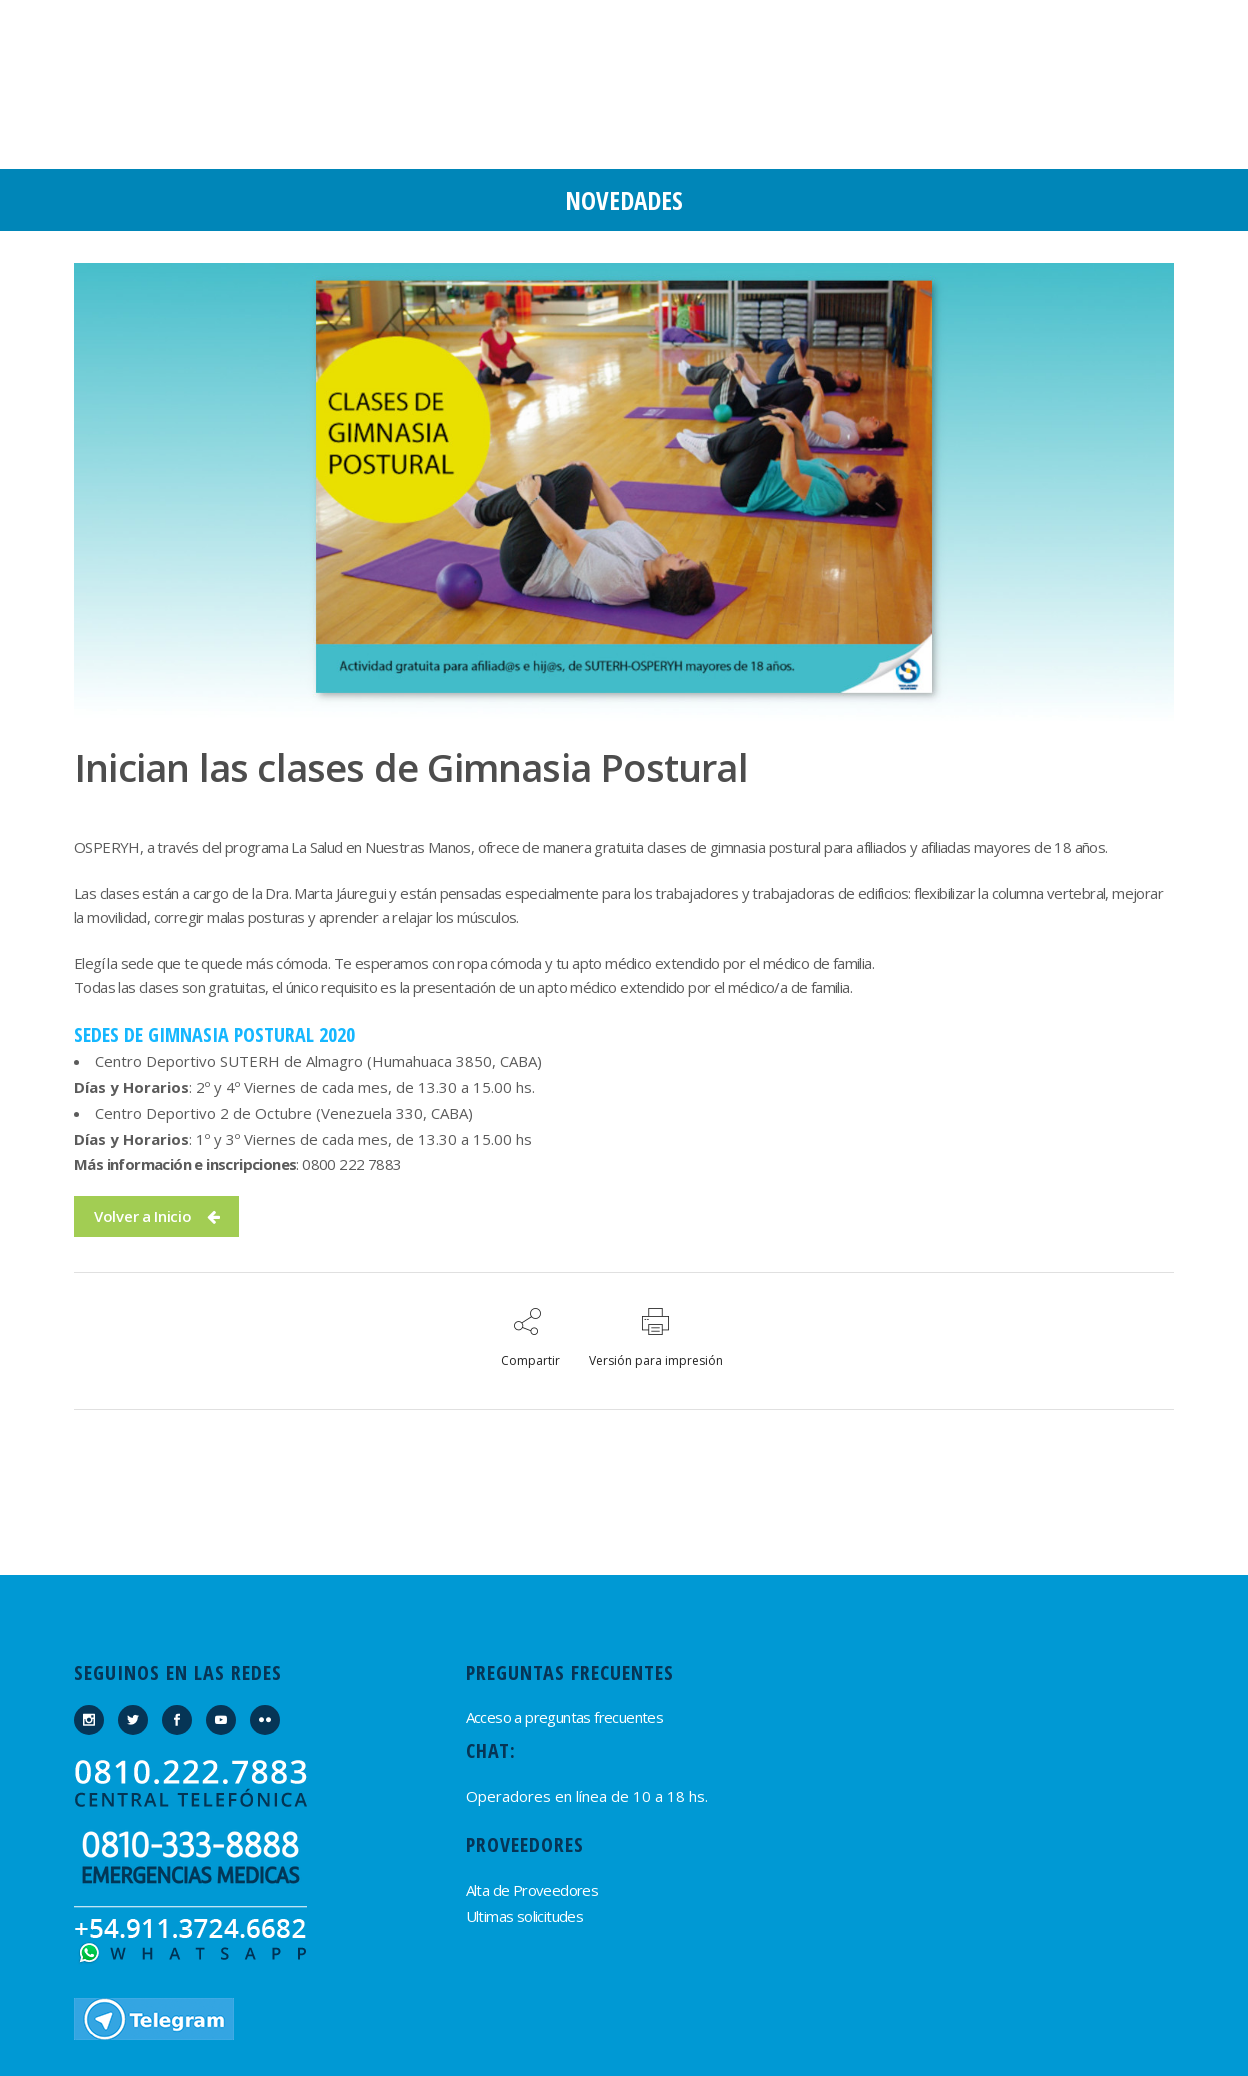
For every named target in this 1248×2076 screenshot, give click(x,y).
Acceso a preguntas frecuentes (565, 1717)
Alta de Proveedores (532, 1890)
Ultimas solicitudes (525, 1916)
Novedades (624, 200)
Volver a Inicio (156, 1216)
